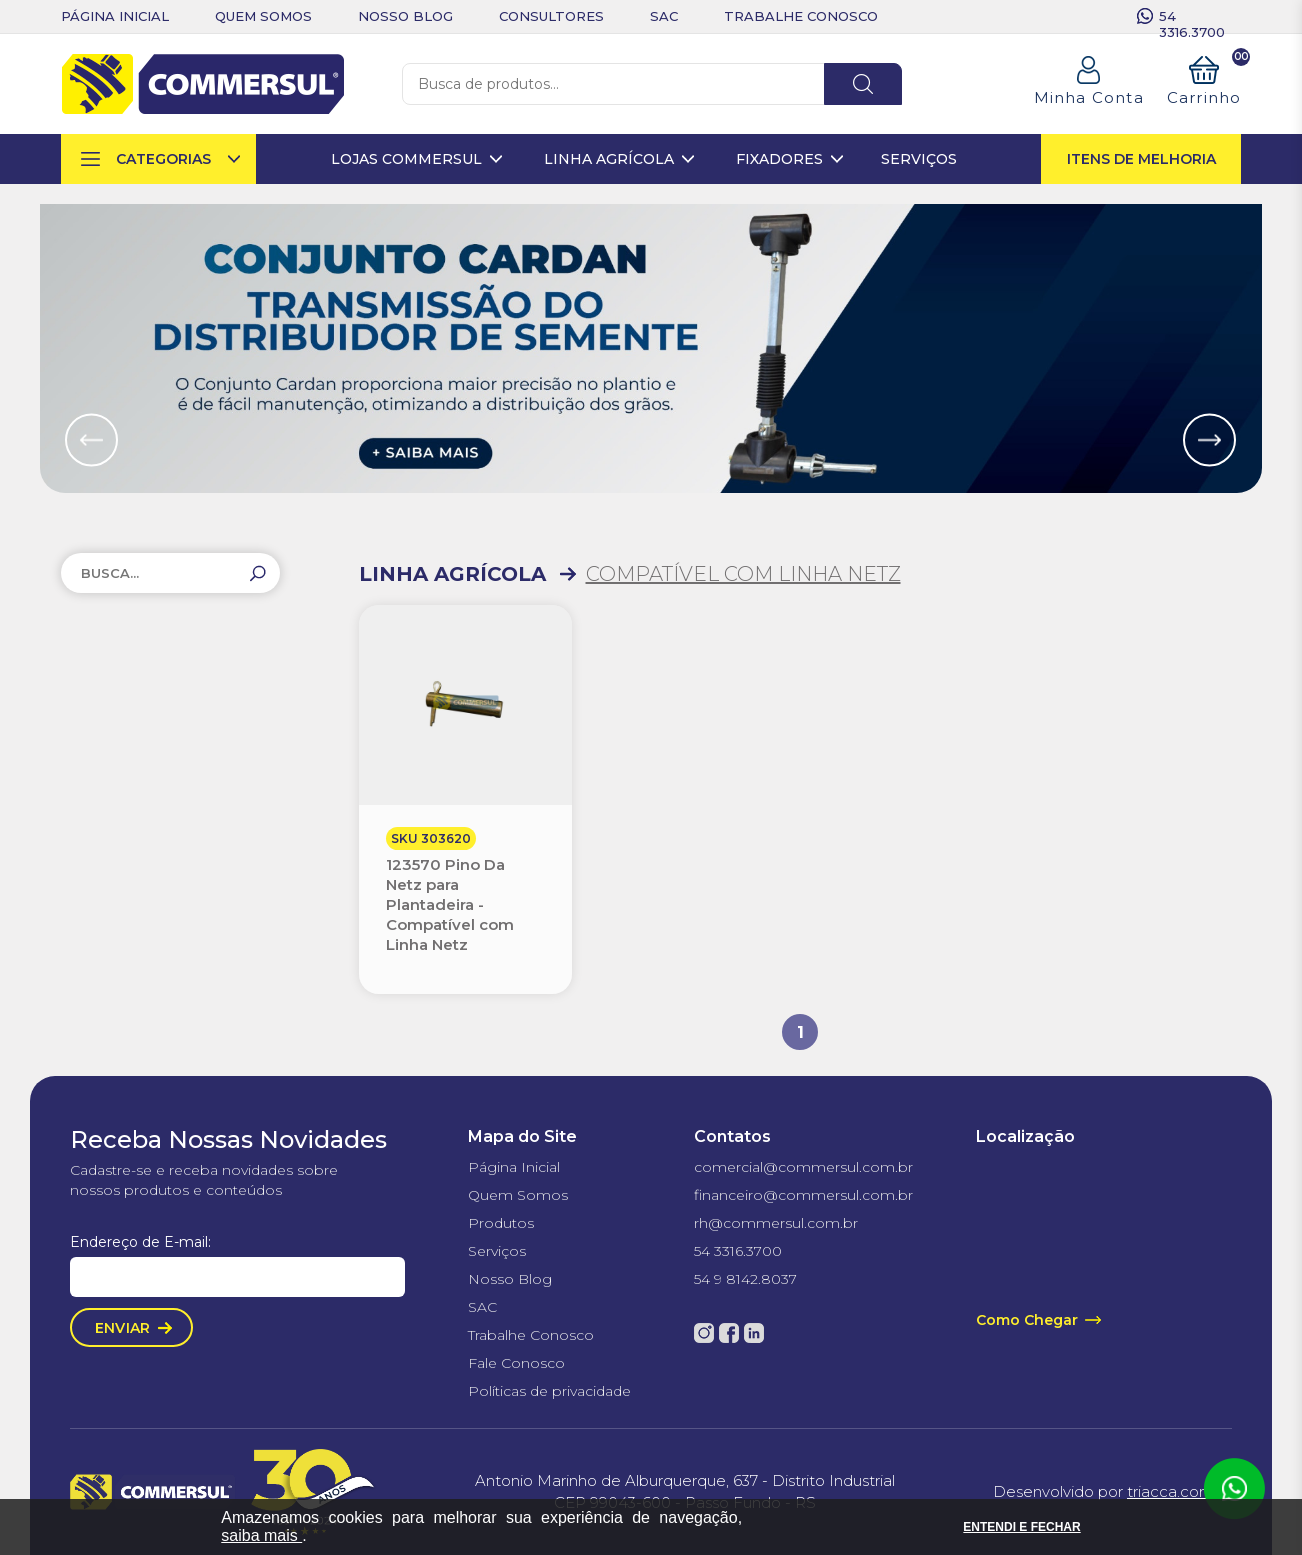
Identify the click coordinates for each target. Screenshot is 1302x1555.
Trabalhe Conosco (531, 1335)
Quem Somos (518, 1195)
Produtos (501, 1223)
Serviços (497, 1251)
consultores (551, 16)
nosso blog (405, 16)
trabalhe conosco (801, 16)
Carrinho (1204, 81)
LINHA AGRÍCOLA (452, 574)
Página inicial (115, 16)
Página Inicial (514, 1167)
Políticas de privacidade (549, 1391)
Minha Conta (1089, 97)
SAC (482, 1307)
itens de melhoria (1141, 159)
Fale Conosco (516, 1363)
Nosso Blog (510, 1279)
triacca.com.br (1179, 1491)
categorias (163, 159)
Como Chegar (1027, 1320)
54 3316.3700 (1192, 16)
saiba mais (261, 1535)
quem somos (263, 16)
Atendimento (1234, 1489)
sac (664, 16)
